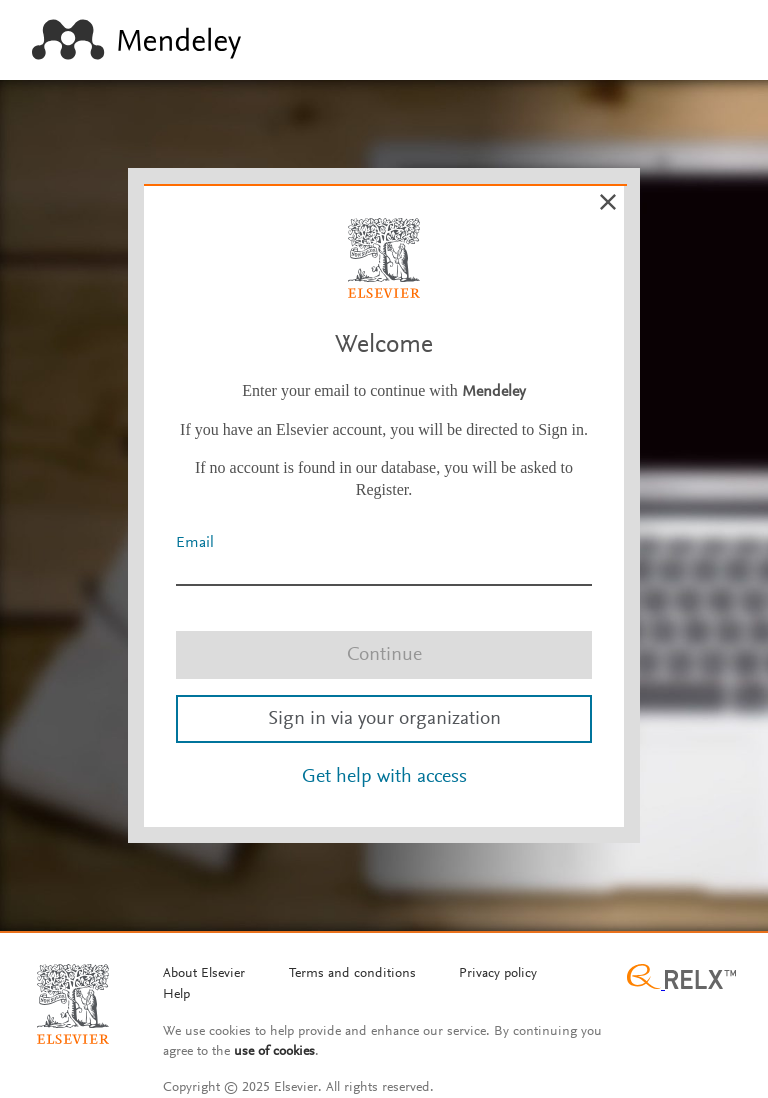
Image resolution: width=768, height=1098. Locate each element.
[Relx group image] (681, 979)
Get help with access (384, 777)
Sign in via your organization (384, 719)
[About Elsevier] (204, 975)
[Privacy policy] (498, 975)
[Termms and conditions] (352, 975)
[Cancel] (608, 202)
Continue (384, 655)
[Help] (176, 996)
